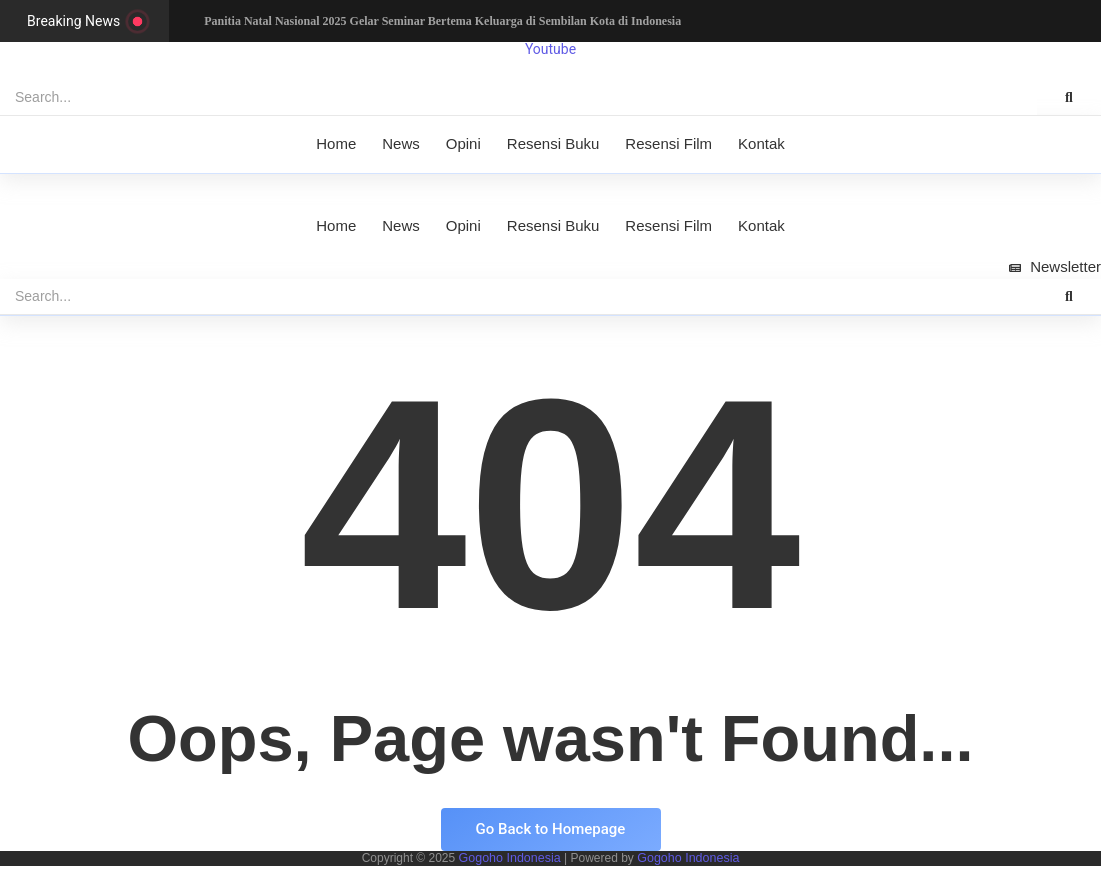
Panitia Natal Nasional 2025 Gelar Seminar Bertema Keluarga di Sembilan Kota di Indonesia (443, 21)
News (401, 143)
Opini (463, 143)
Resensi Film (668, 143)
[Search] (518, 98)
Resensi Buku (553, 143)
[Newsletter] (1055, 267)
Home (336, 143)
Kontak (761, 143)
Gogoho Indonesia (512, 858)
